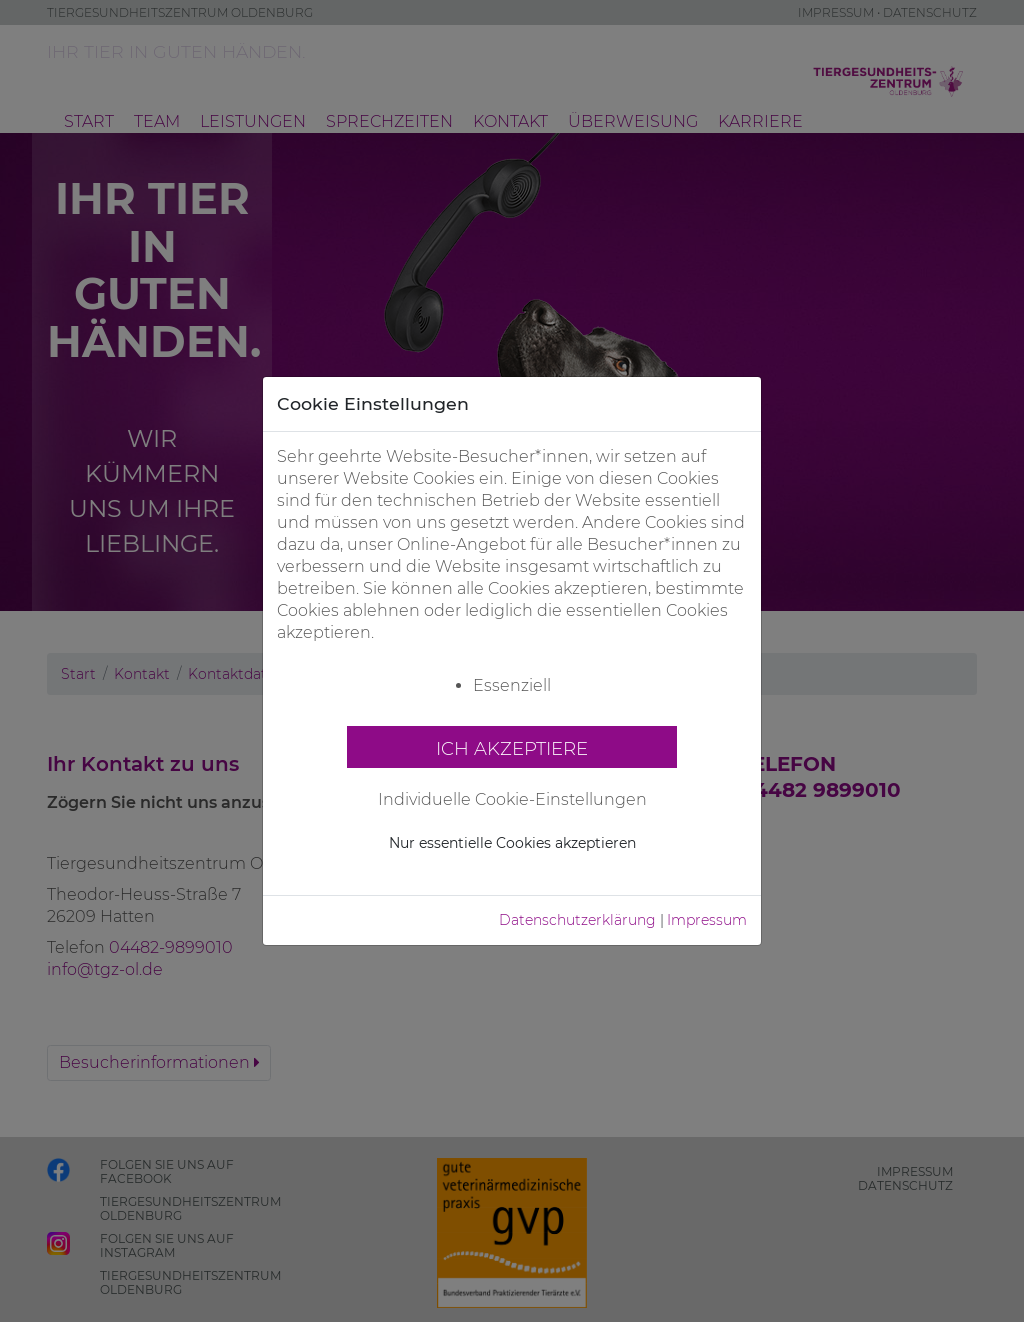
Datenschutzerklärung (577, 920)
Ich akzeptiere (512, 748)
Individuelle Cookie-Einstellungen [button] (512, 799)
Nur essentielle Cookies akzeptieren (512, 843)
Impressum (707, 920)
